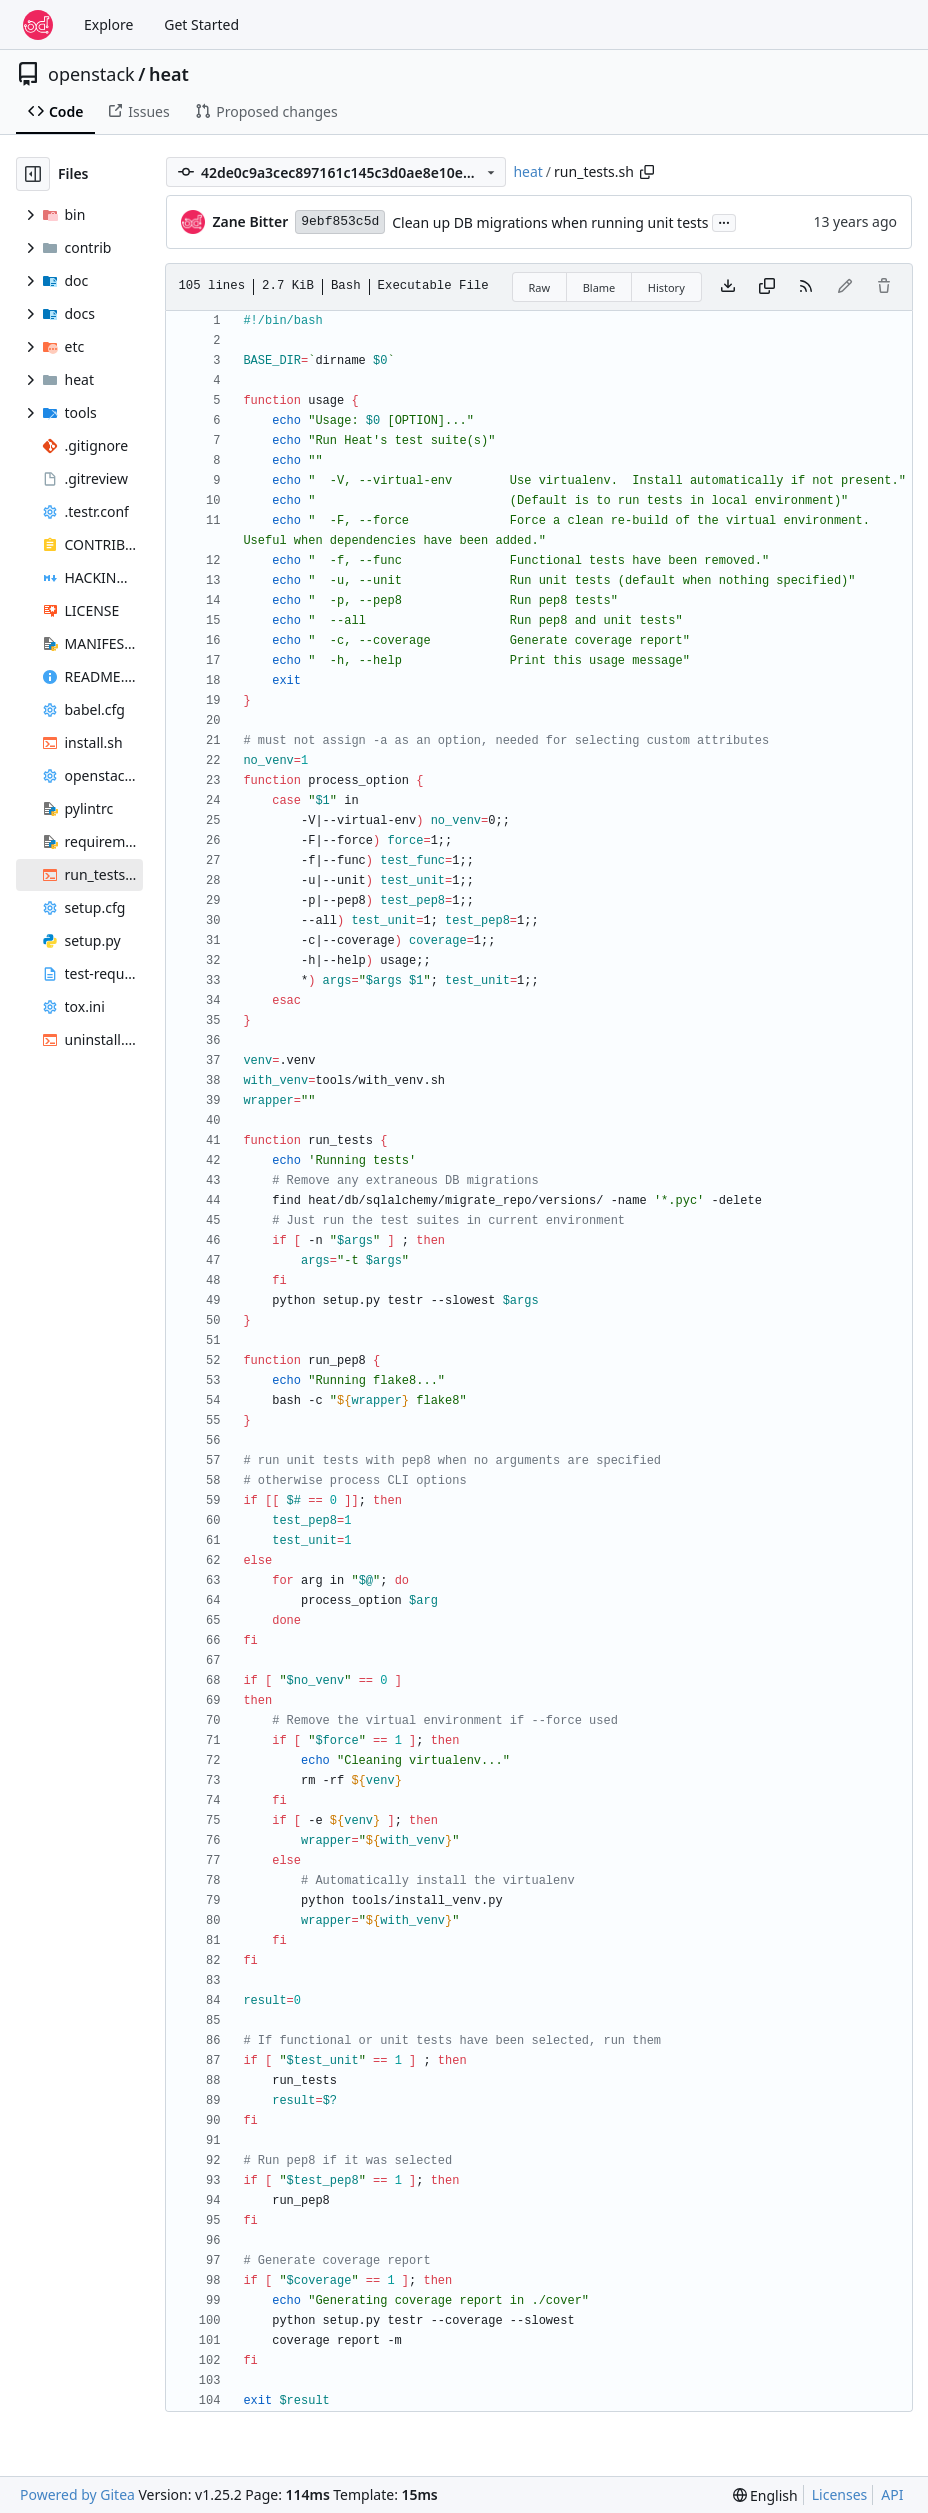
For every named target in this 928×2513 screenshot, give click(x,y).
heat (169, 74)
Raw (540, 287)
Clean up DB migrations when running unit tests (550, 222)
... (724, 221)
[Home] (38, 25)
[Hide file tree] (33, 174)
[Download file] (728, 287)
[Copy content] (767, 287)
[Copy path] (647, 172)
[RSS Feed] (806, 287)
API (892, 2494)
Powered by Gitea (77, 2494)
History (666, 287)
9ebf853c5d (340, 221)
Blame (599, 287)
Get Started (201, 24)
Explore (108, 24)
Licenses (840, 2494)
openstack (91, 74)
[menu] (765, 2495)
